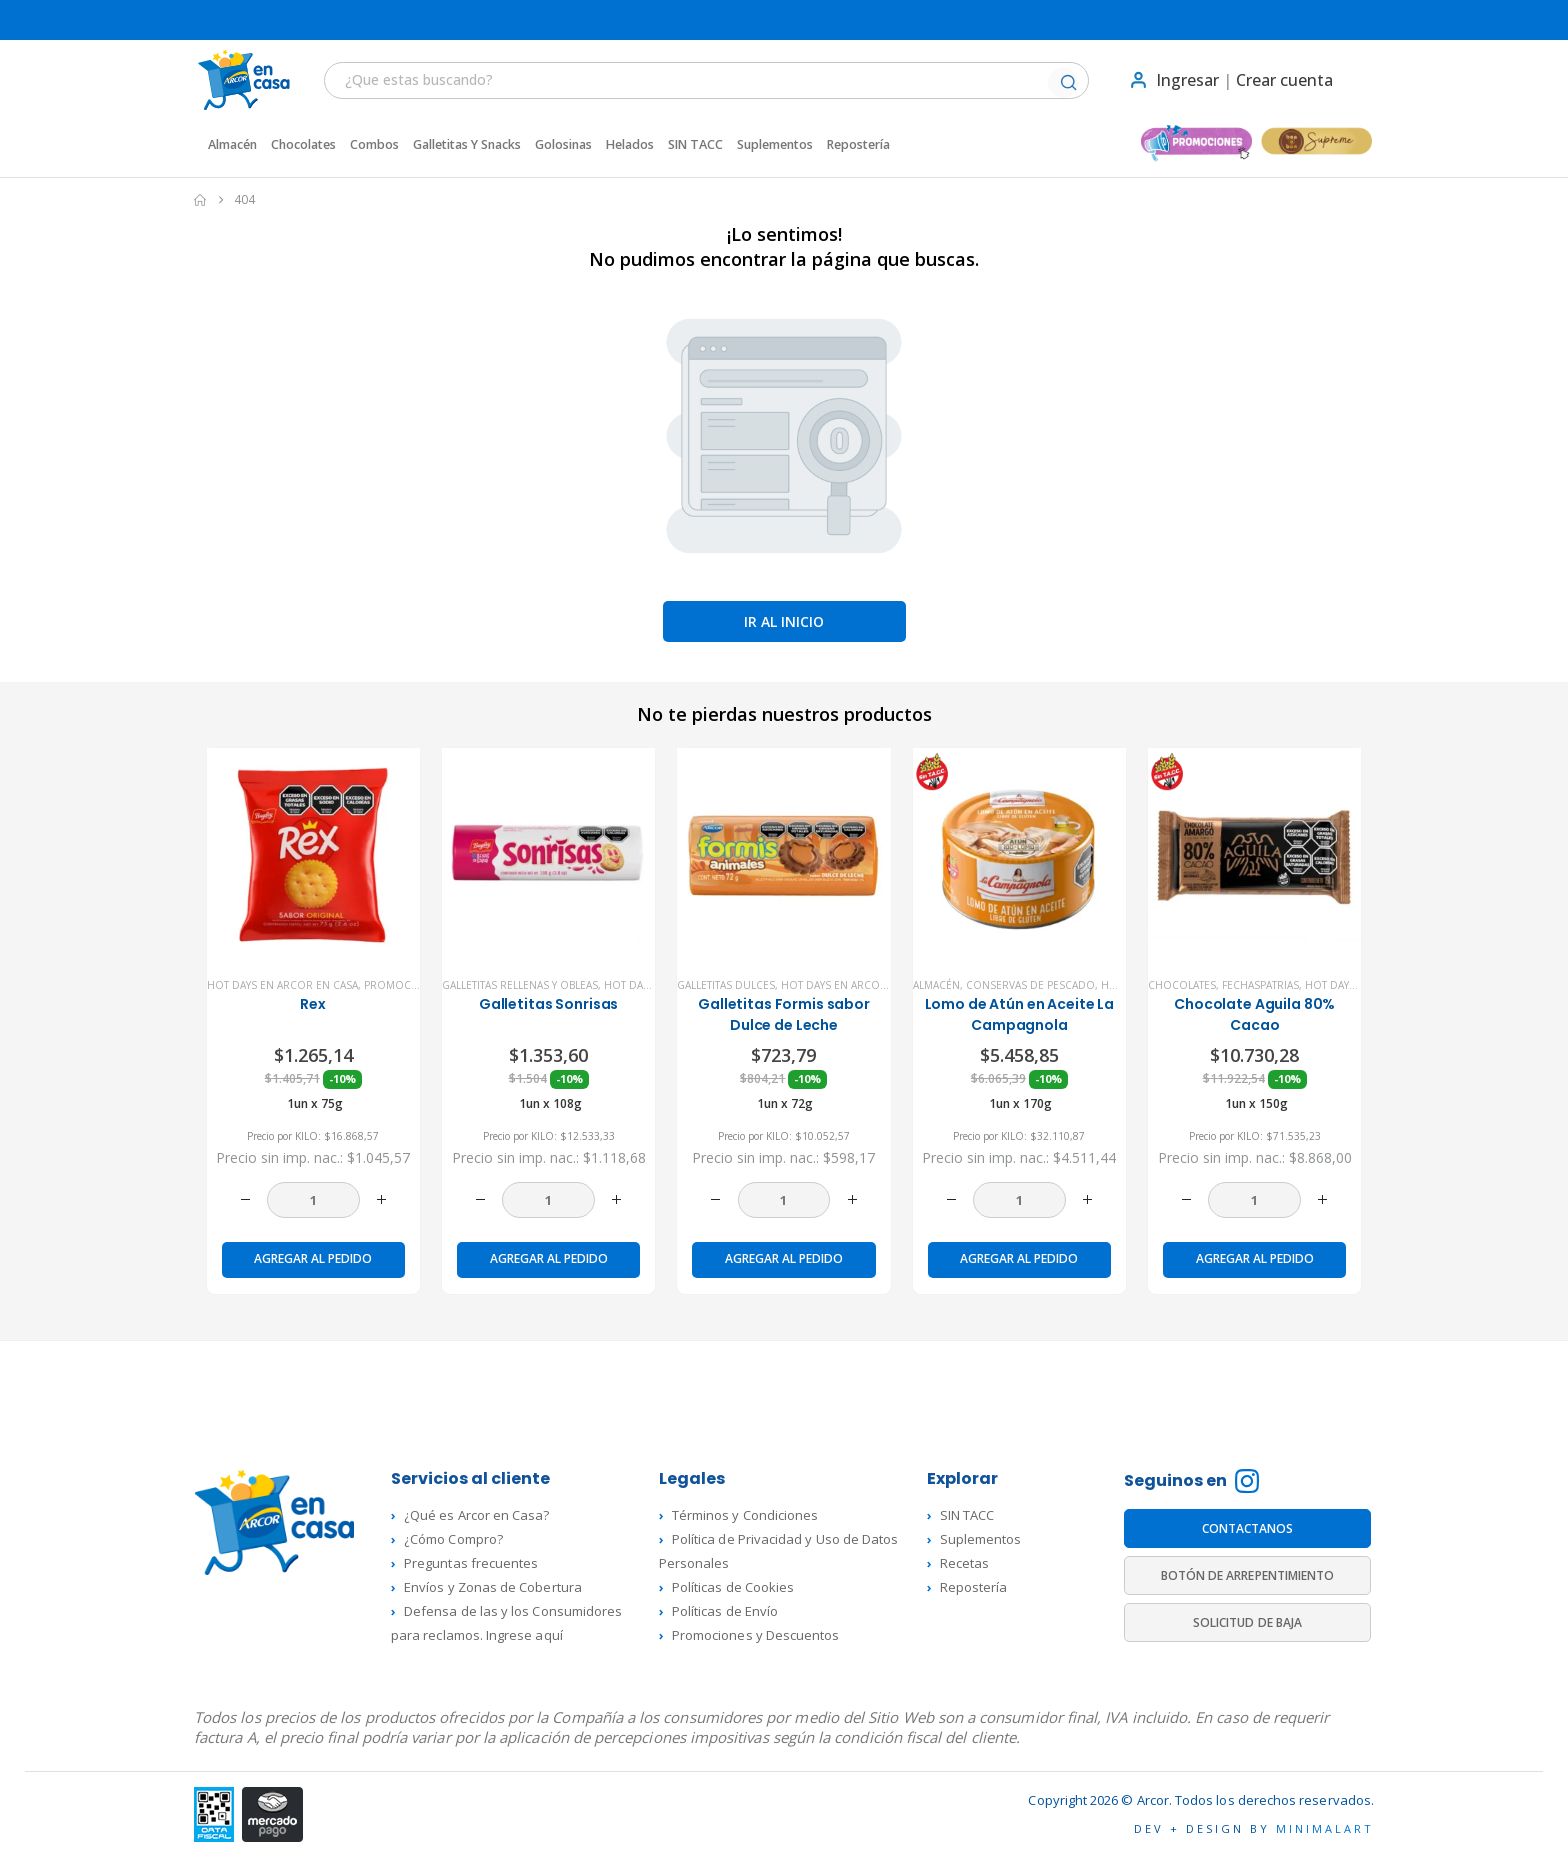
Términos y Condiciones (745, 1515)
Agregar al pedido (313, 1258)
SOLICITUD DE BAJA (1247, 1622)
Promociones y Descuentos (756, 1635)
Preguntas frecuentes (471, 1563)
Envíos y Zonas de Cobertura (493, 1587)
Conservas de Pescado (1030, 985)
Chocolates (303, 145)
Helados (630, 145)
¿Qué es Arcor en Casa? (476, 1515)
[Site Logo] (234, 80)
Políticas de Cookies (733, 1587)
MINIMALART (1325, 1828)
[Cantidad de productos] (313, 1200)
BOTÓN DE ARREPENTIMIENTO (1248, 1575)
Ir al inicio (784, 621)
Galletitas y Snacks (467, 145)
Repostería (858, 145)
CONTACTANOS (1248, 1528)
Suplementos (775, 145)
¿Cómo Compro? (453, 1539)
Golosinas (563, 145)
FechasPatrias (1260, 985)
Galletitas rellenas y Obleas (520, 985)
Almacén (232, 145)
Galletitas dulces (726, 985)
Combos (374, 145)
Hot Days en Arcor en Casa (282, 985)
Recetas (964, 1563)
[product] (313, 854)
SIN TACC (695, 145)
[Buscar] (1068, 84)
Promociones (403, 985)
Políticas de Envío (725, 1611)
